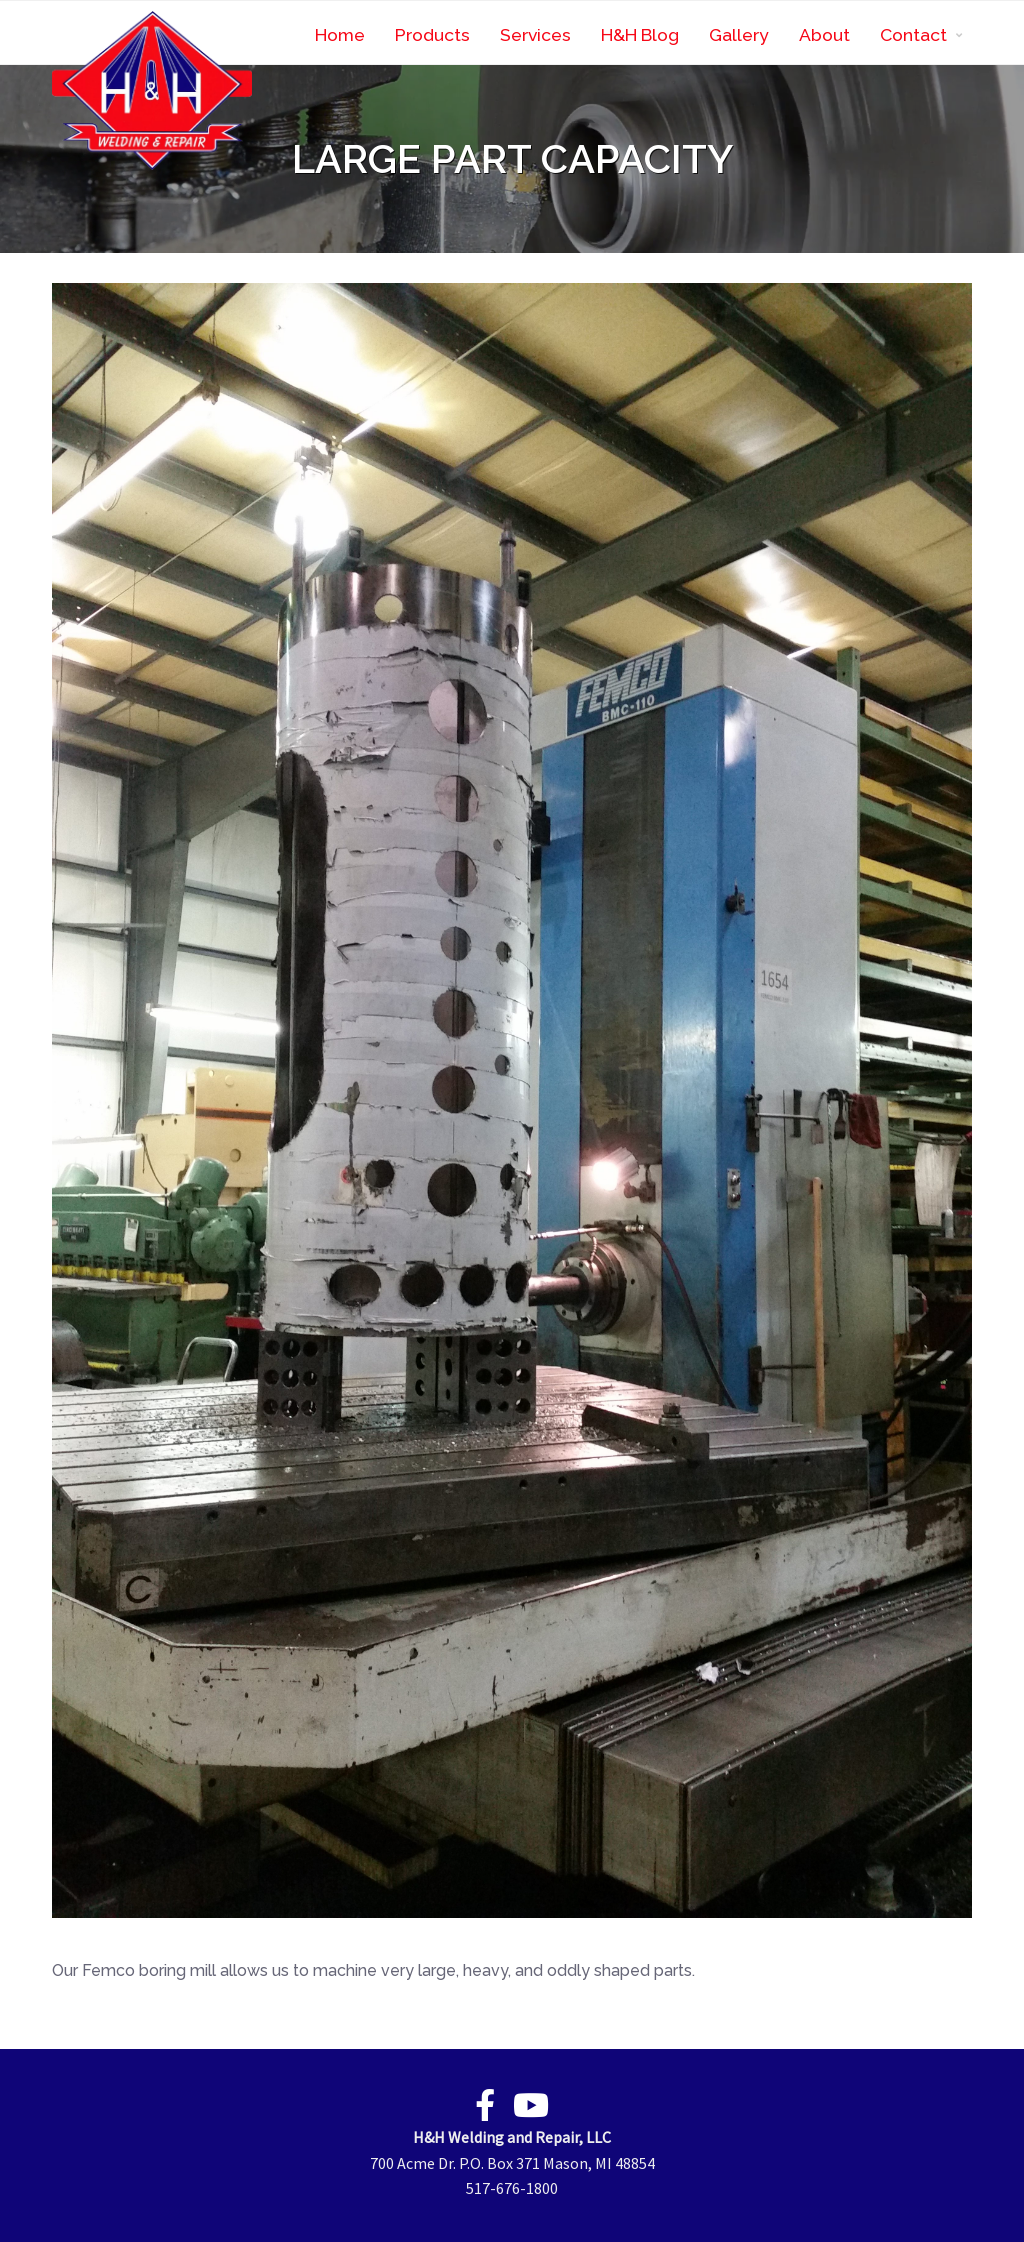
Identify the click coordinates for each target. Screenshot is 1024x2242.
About (824, 34)
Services (535, 34)
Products (432, 34)
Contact (913, 34)
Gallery (739, 34)
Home (340, 34)
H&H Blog (640, 34)
